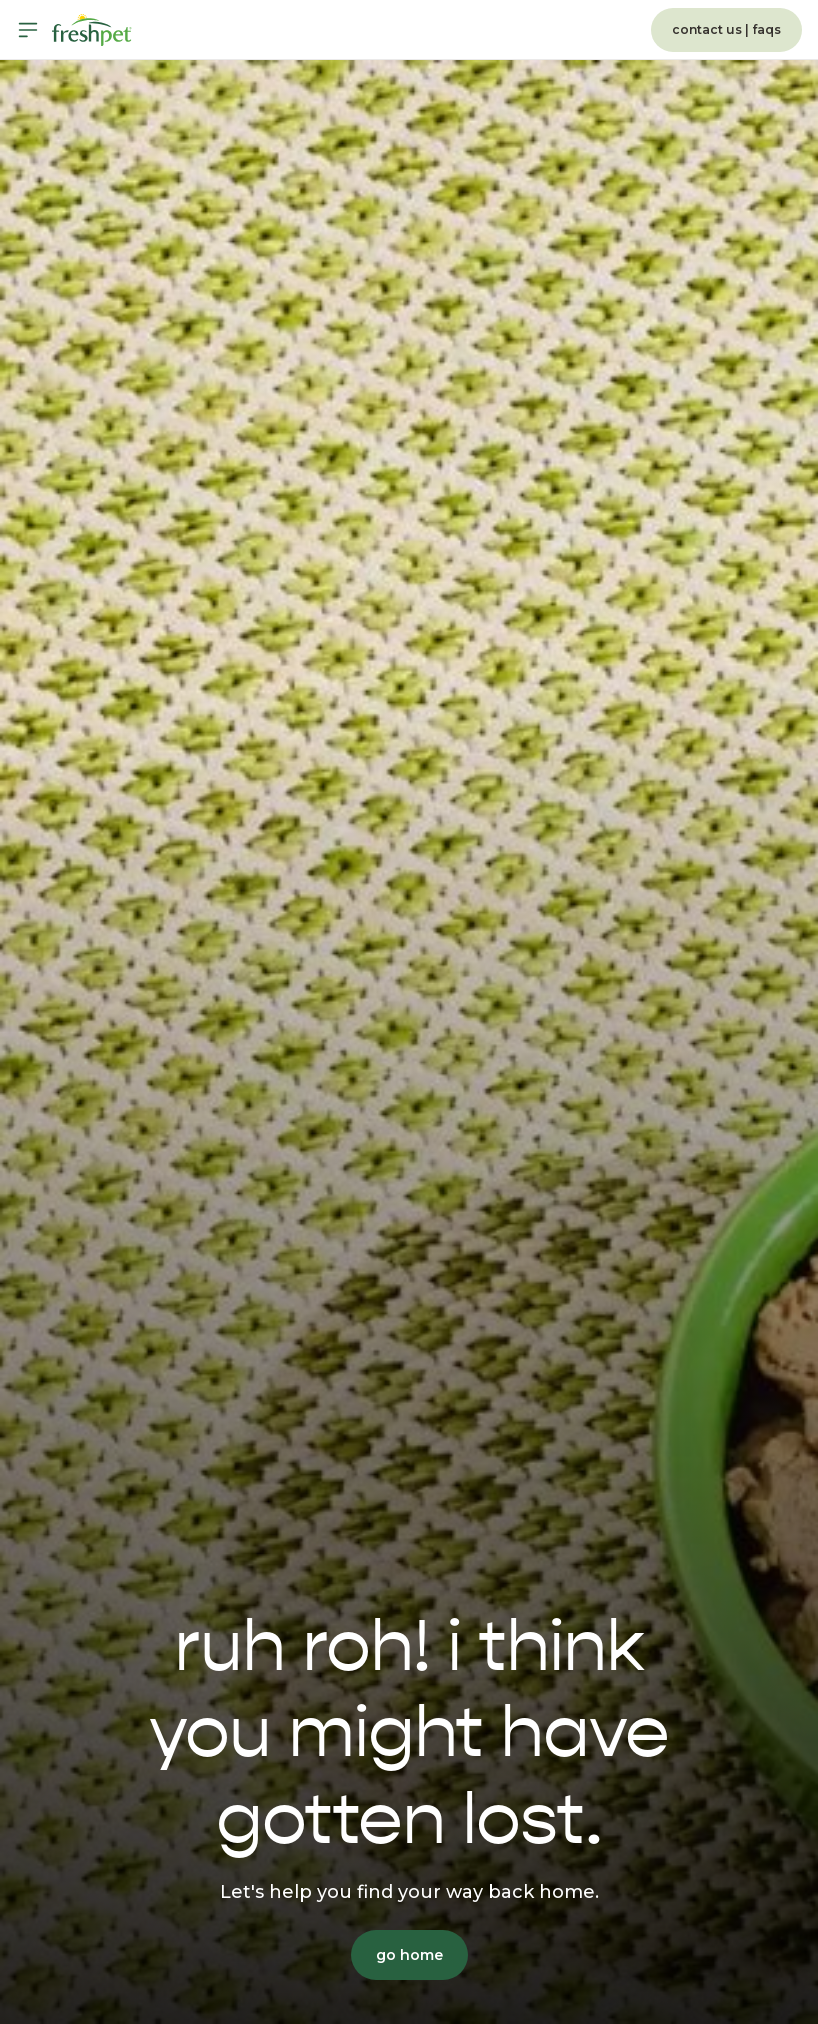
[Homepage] (92, 30)
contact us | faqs (726, 29)
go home (409, 1955)
